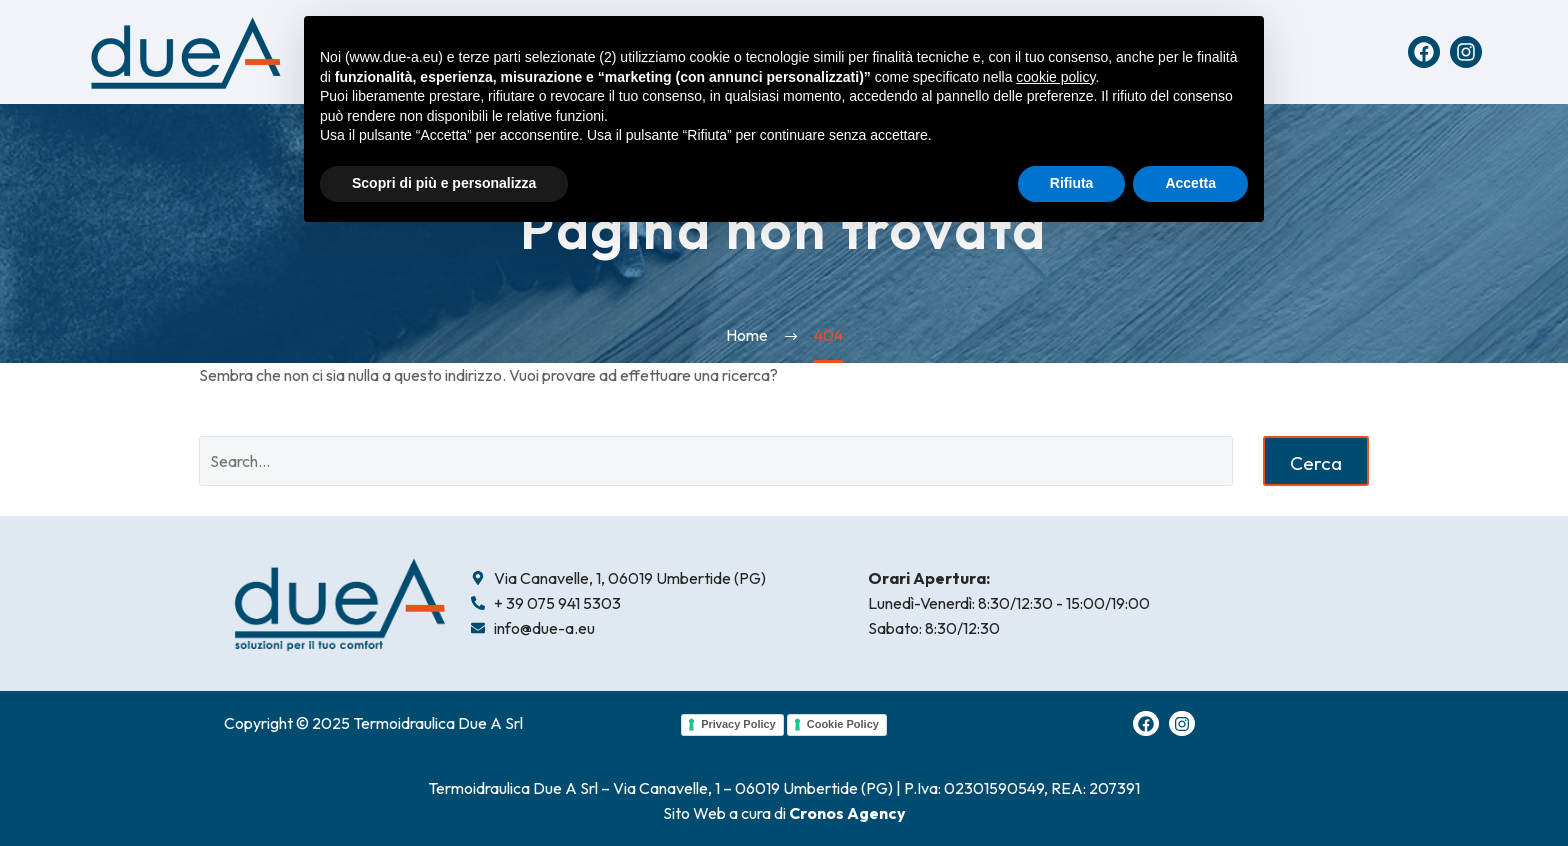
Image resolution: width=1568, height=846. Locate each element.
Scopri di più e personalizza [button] (444, 183)
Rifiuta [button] (1072, 183)
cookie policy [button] (1055, 77)
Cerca (1316, 463)
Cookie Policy (843, 724)
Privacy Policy (738, 724)
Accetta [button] (1190, 183)
